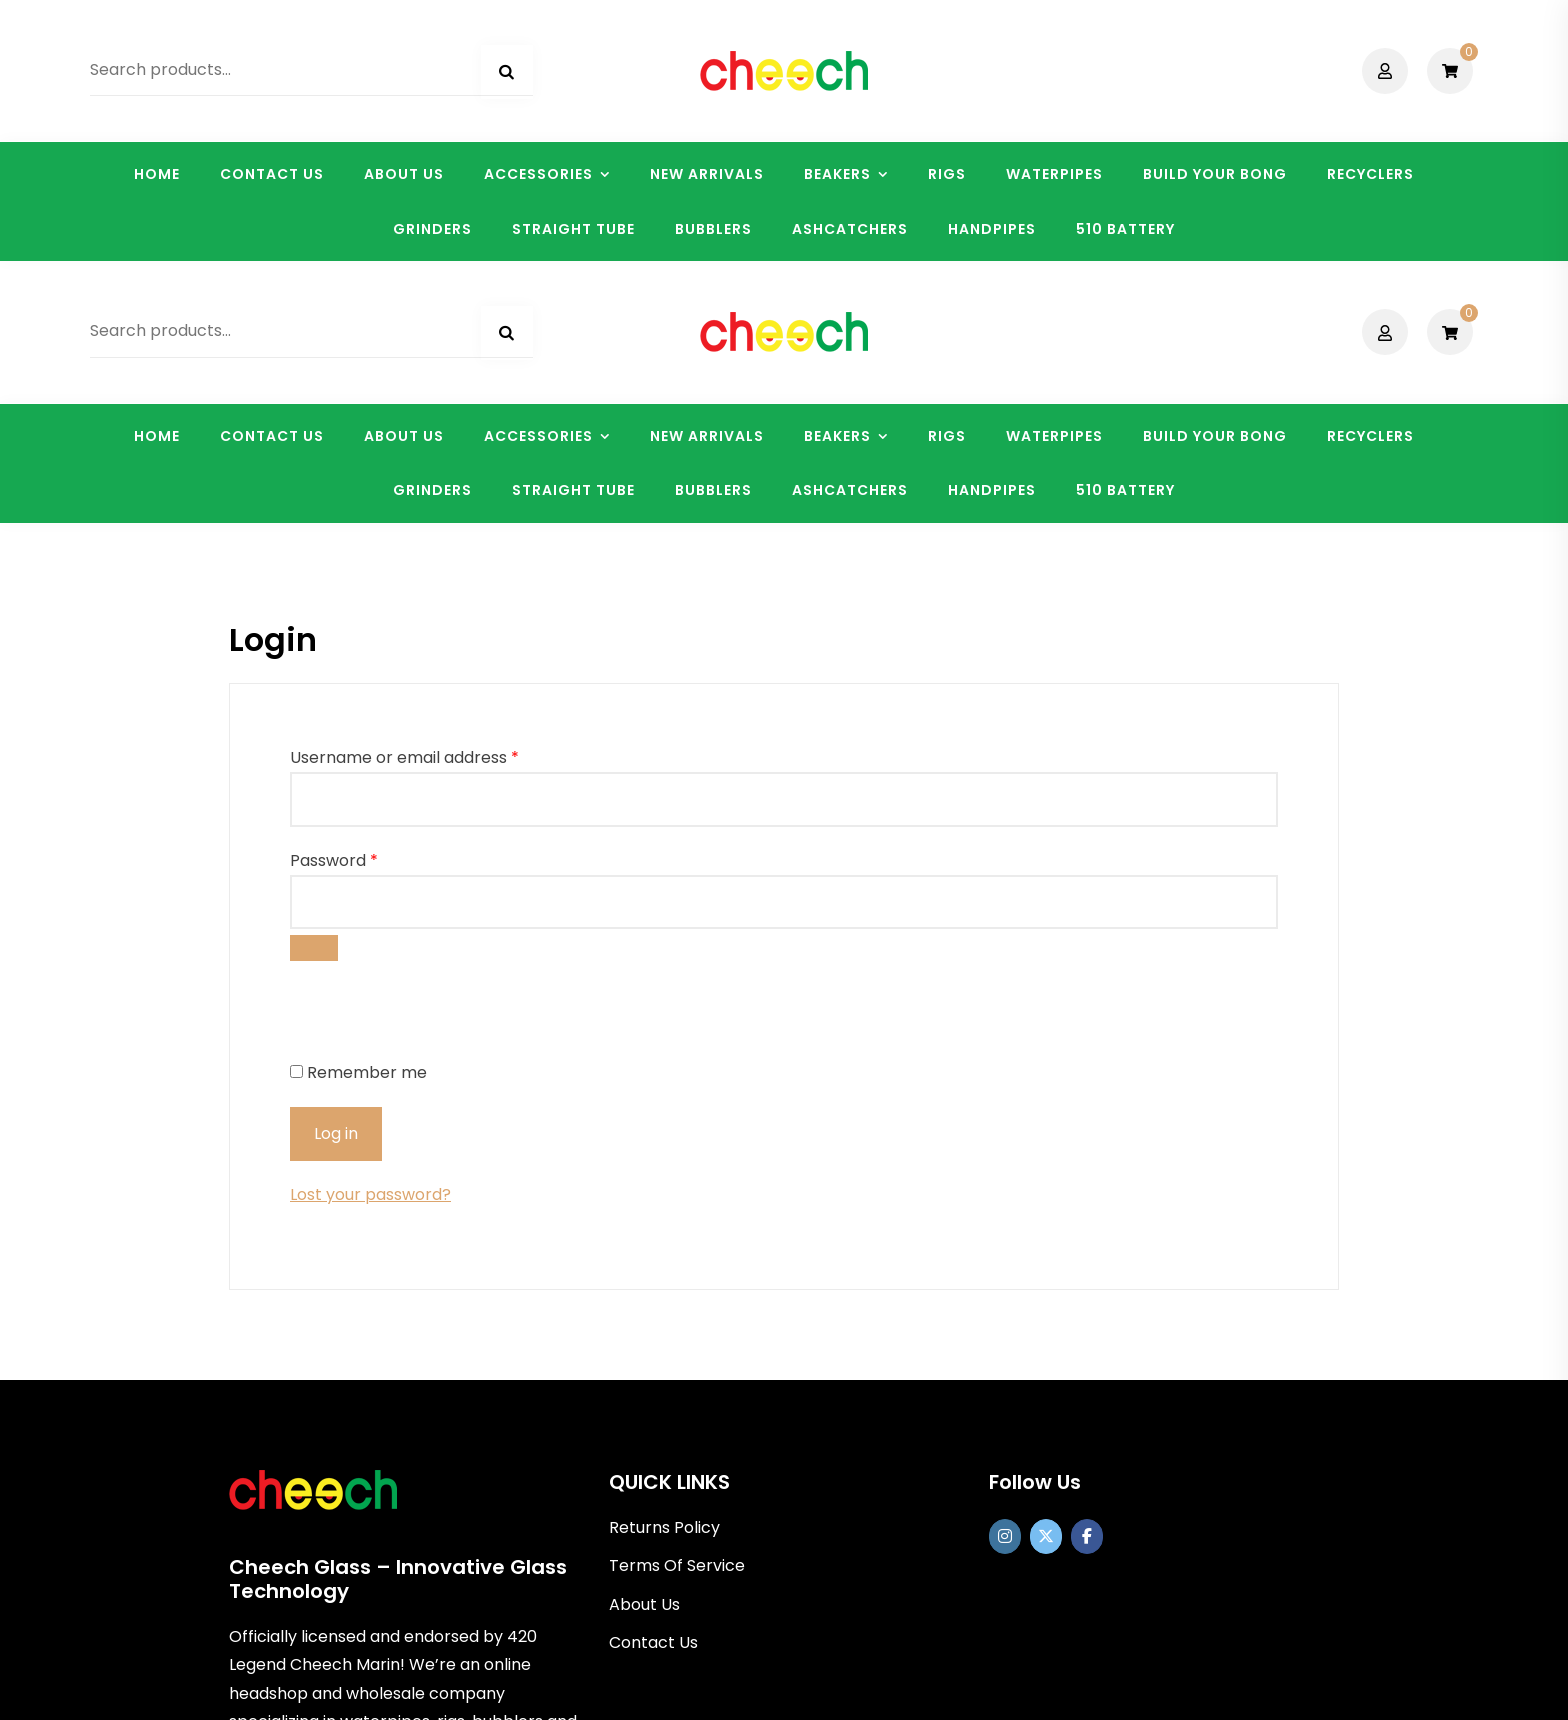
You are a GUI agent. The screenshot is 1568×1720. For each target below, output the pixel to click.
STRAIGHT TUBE (573, 229)
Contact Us (653, 1380)
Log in (336, 872)
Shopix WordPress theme (881, 1690)
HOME (157, 174)
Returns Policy (664, 1266)
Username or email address (404, 496)
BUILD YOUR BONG (1215, 174)
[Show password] (314, 686)
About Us (644, 1342)
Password (334, 598)
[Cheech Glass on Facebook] (1087, 1275)
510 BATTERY (1125, 229)
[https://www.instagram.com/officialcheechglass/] (1005, 1275)
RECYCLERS (1370, 174)
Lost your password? (370, 933)
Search (507, 72)
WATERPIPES (1054, 174)
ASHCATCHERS (850, 229)
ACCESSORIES (538, 174)
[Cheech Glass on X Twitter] (1046, 1275)
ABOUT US (404, 174)
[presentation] (427, 754)
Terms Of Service (677, 1304)
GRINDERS (432, 229)
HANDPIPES (992, 229)
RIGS (947, 174)
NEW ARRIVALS (707, 174)
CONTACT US (272, 174)
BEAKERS (837, 174)
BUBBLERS (713, 229)
